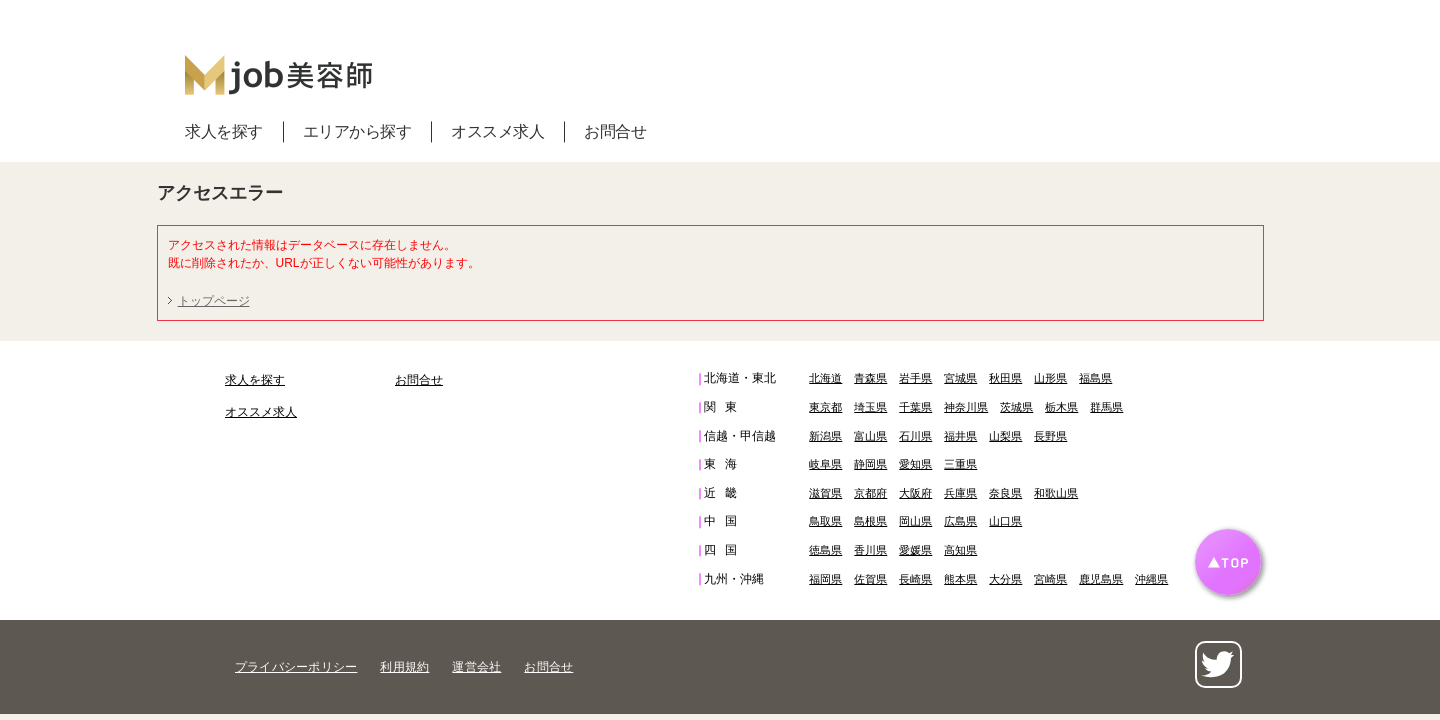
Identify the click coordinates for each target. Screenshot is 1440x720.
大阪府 (915, 493)
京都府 (870, 493)
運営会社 (476, 667)
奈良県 (1005, 493)
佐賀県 (870, 579)
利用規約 (404, 667)
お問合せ (615, 131)
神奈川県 (966, 407)
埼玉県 (870, 407)
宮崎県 (1050, 579)
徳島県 (825, 550)
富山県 (870, 436)
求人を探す (224, 131)
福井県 (960, 436)
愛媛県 (915, 550)
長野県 (1050, 436)
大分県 (1005, 579)
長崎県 (915, 579)
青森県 (870, 378)
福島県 (1095, 378)
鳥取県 (825, 521)
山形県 (1050, 378)
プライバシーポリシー (296, 667)
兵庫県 (960, 493)
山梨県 (1005, 436)
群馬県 (1106, 407)
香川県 (870, 550)
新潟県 (825, 436)
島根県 (870, 521)
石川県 (915, 436)
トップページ (214, 301)
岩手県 (915, 378)
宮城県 (960, 378)
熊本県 (960, 579)
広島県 (960, 521)
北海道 (825, 378)
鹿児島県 (1101, 579)
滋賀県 (825, 493)
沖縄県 (1151, 579)
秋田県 (1005, 378)
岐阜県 (825, 464)
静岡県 (870, 464)
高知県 (960, 550)
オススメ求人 (497, 131)
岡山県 (915, 521)
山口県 (1005, 521)
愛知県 (915, 464)
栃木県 (1061, 407)
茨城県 (1016, 407)
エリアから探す (357, 131)
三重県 (960, 464)
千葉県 (915, 407)
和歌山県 (1056, 493)
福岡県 (825, 579)
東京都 (825, 407)
